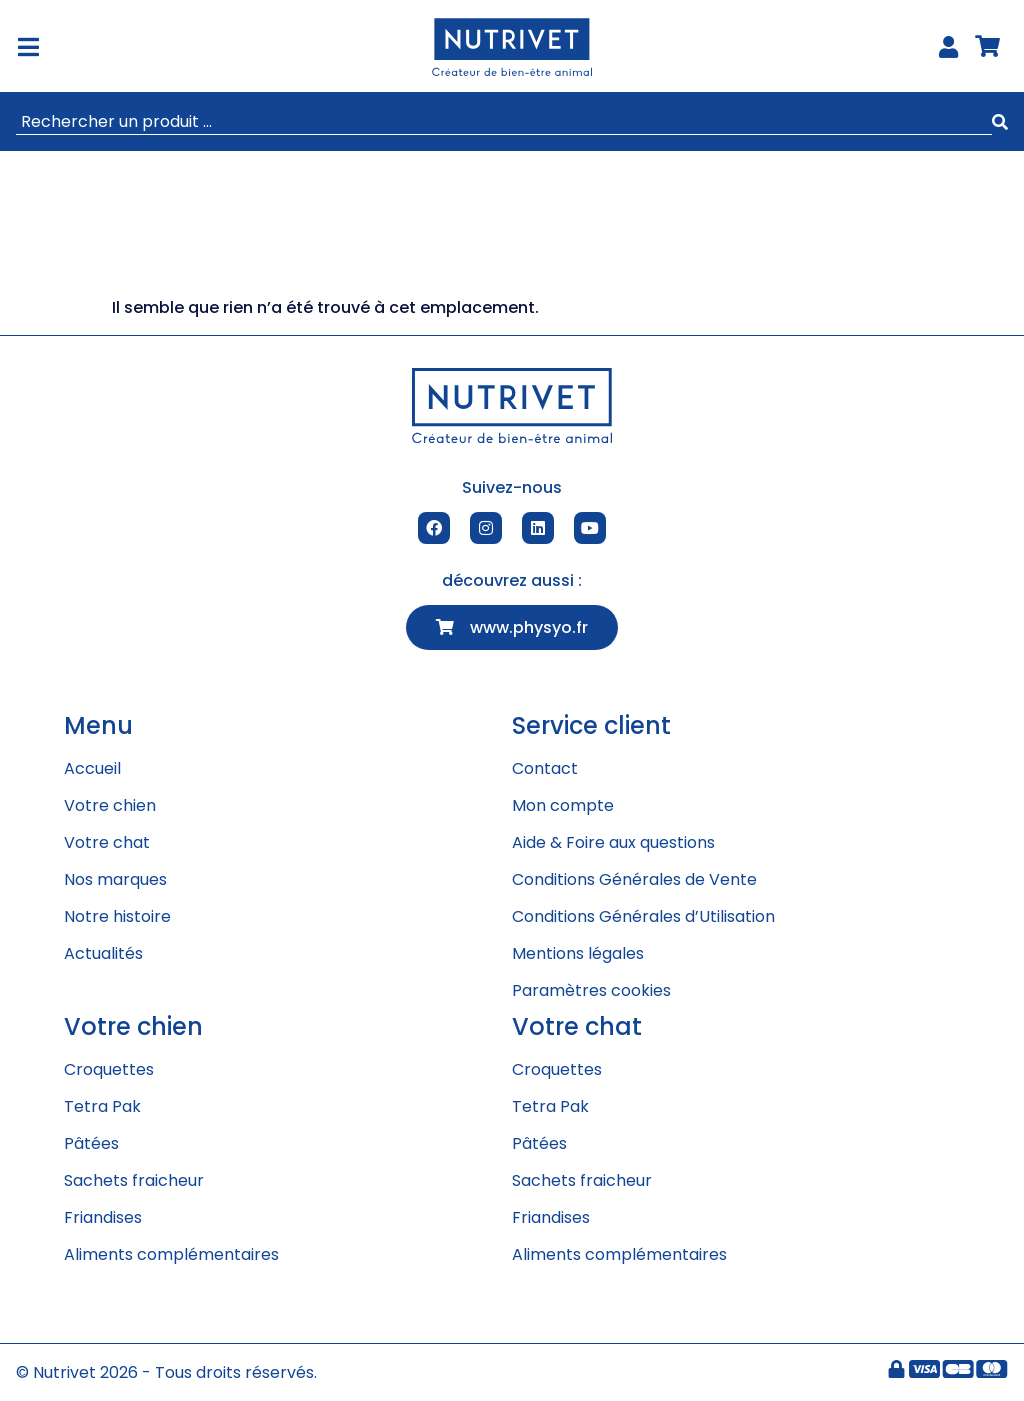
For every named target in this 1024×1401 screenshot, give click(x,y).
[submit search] (1000, 122)
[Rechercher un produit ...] (504, 122)
